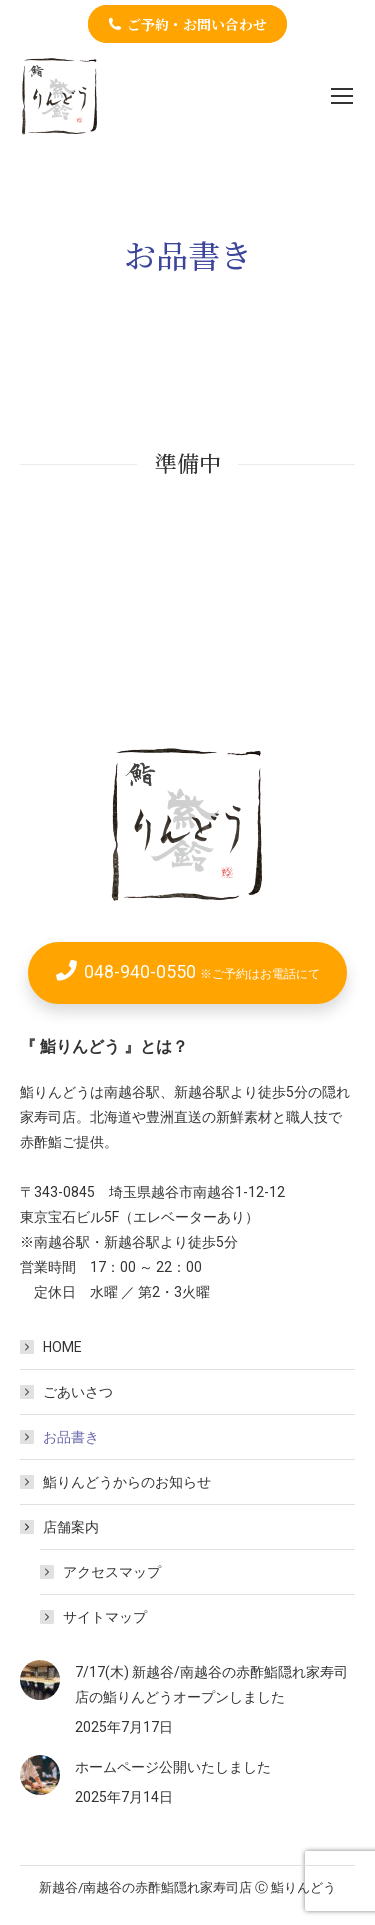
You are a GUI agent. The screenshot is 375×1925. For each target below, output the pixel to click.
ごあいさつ (78, 1392)
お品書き (71, 1437)
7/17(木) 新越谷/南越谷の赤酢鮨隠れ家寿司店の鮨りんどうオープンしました (211, 1684)
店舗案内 (61, 1527)
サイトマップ (105, 1617)
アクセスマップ (112, 1572)
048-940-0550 (202, 972)
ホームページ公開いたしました (173, 1767)
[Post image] (40, 1680)
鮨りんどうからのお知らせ (127, 1482)
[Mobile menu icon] (342, 96)
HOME (62, 1347)
